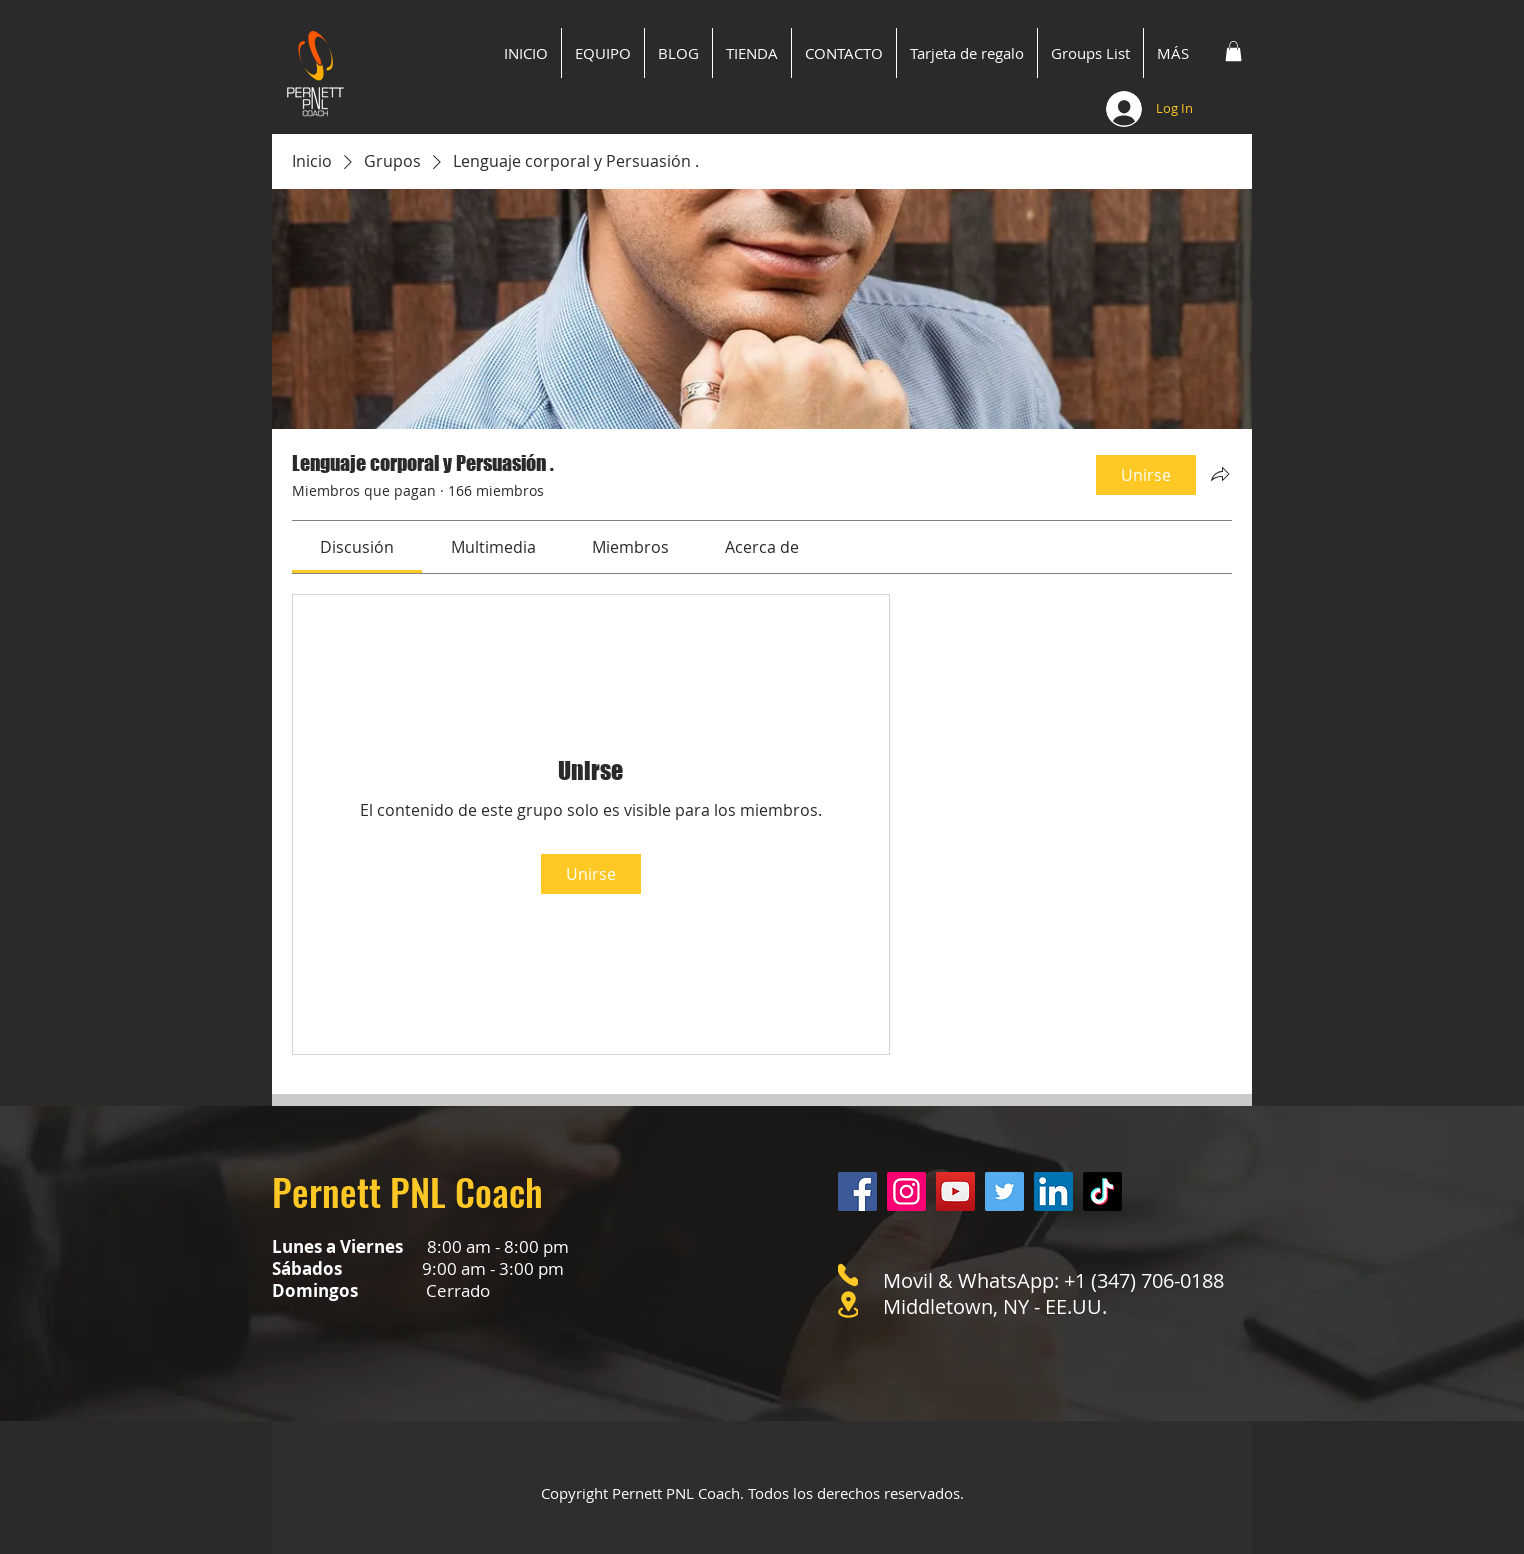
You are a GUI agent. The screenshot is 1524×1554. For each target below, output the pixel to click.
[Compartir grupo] (1220, 474)
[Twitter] (1004, 1191)
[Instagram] (906, 1191)
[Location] (848, 1304)
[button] (1233, 51)
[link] (357, 547)
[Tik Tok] (1102, 1191)
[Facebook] (857, 1191)
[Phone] (848, 1275)
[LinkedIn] (1053, 1191)
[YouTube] (955, 1191)
